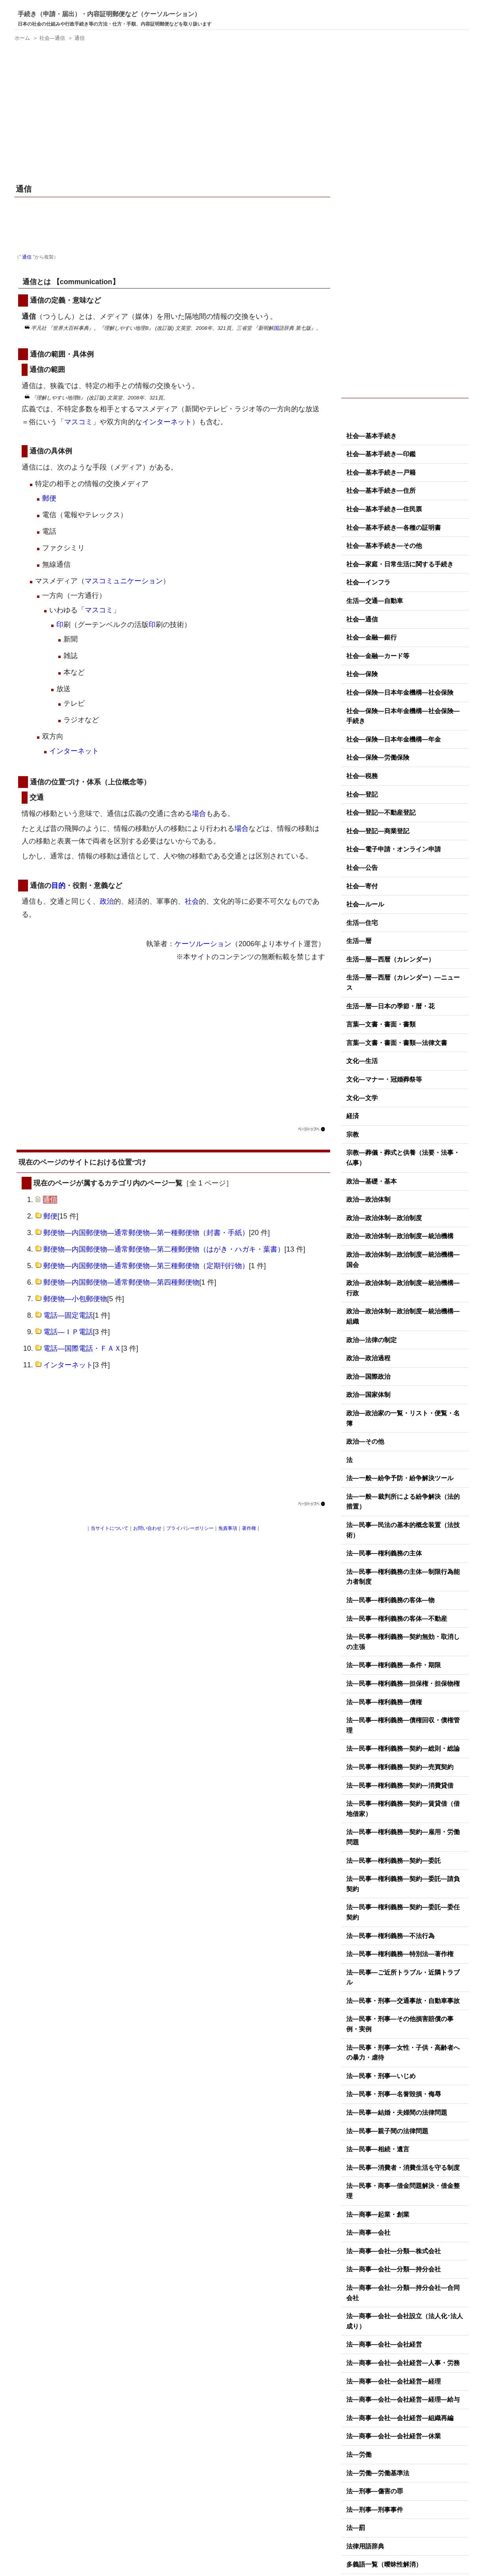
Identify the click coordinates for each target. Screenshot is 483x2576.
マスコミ (78, 422)
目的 (58, 885)
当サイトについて (109, 1528)
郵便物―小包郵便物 (75, 1299)
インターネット (167, 422)
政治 (107, 901)
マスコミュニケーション (124, 581)
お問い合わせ (147, 1528)
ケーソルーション (203, 944)
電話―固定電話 (68, 1315)
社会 (192, 901)
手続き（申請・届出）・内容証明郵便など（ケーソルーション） (109, 14)
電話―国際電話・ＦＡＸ (82, 1348)
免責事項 (227, 1528)
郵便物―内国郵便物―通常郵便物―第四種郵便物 (121, 1282)
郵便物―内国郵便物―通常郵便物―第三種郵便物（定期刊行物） (146, 1266)
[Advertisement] (173, 114)
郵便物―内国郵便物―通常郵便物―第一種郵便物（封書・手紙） (146, 1233)
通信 (27, 257)
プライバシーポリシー (190, 1528)
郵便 (49, 498)
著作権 (249, 1528)
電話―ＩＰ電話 (68, 1332)
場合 (199, 813)
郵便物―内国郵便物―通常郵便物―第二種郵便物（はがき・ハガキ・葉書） (163, 1249)
